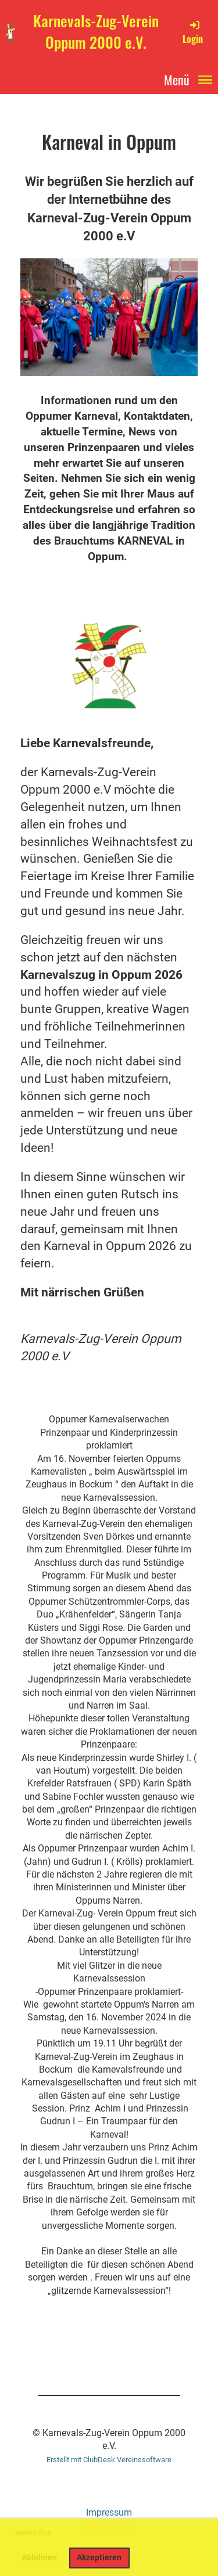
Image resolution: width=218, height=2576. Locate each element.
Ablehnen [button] (39, 2558)
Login (193, 32)
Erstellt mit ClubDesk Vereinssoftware (109, 2459)
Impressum (109, 2512)
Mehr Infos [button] (33, 2532)
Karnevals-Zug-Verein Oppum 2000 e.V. (96, 31)
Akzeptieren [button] (99, 2558)
